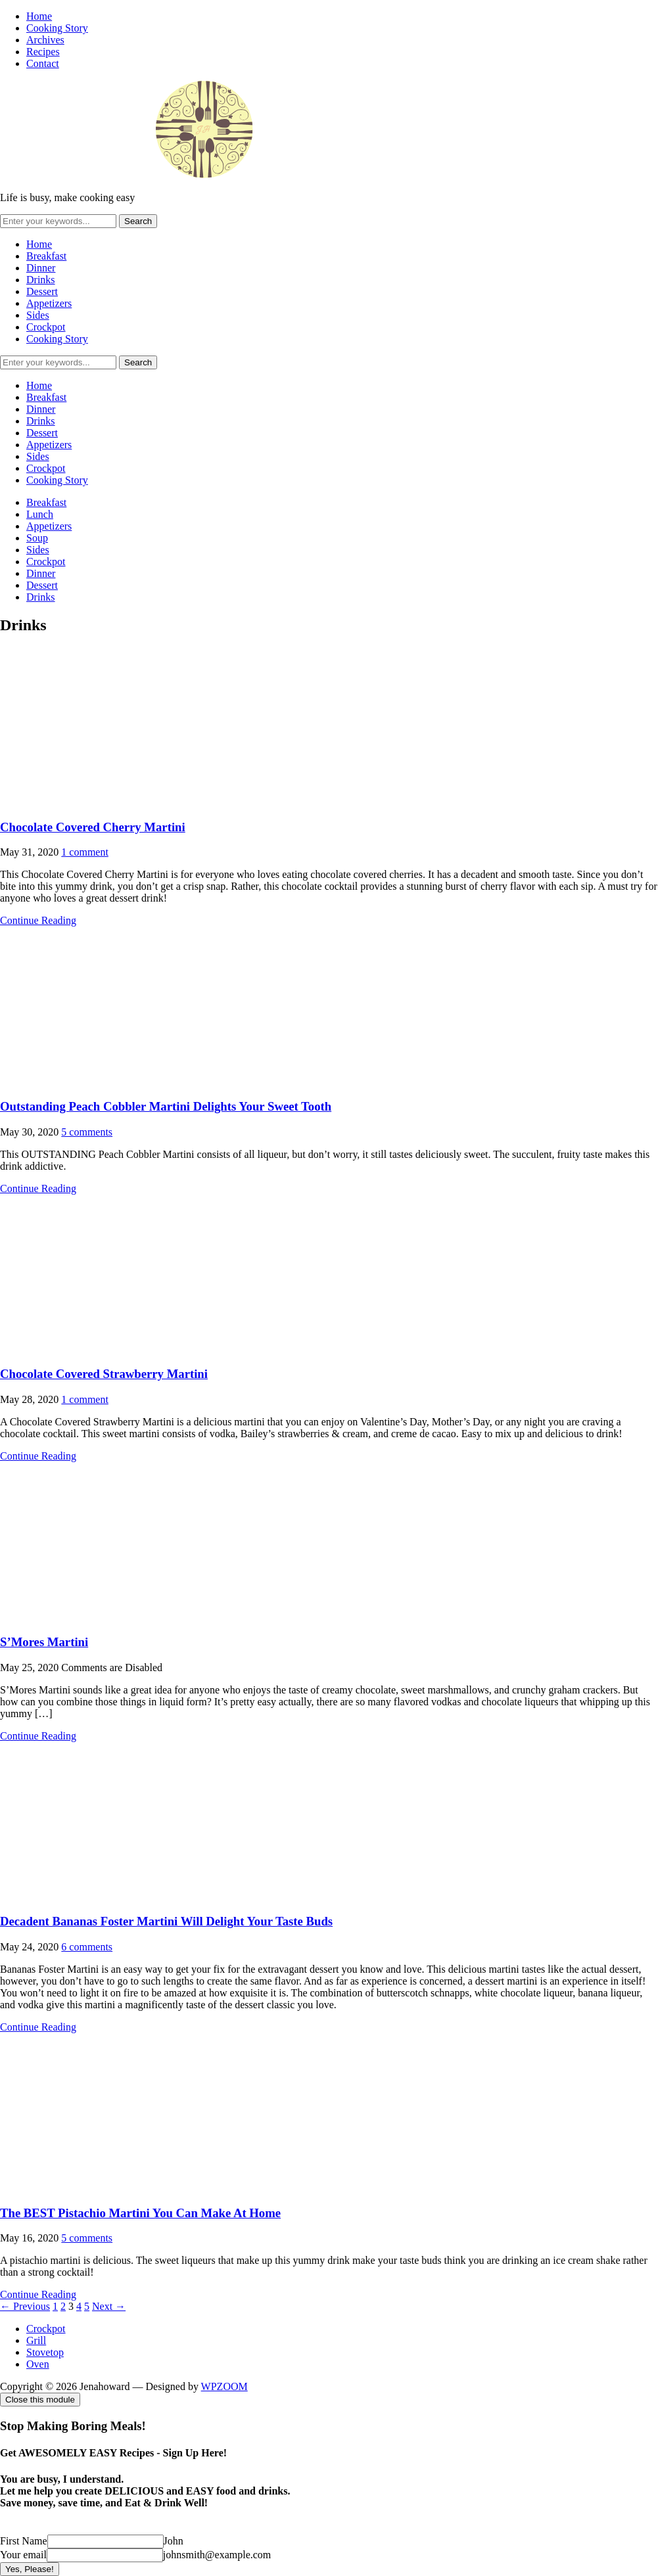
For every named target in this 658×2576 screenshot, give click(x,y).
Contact (42, 63)
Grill (36, 2340)
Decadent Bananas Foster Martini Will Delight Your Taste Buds (166, 1921)
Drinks (40, 279)
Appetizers (49, 303)
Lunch (39, 514)
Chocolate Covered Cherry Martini (92, 827)
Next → (109, 2306)
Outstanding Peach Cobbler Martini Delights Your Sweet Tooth (165, 1106)
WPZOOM (224, 2386)
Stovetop (45, 2352)
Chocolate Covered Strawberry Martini (104, 1374)
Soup (37, 537)
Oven (37, 2364)
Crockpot (46, 327)
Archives (45, 39)
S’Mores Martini (44, 1642)
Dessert (42, 291)
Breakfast (46, 256)
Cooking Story (57, 28)
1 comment (84, 852)
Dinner (40, 267)
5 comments (86, 1132)
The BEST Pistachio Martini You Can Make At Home (140, 2213)
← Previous (25, 2306)
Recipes (43, 51)
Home (39, 16)
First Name (23, 2540)
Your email (23, 2554)
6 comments (86, 1946)
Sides (37, 315)
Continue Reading (38, 920)
